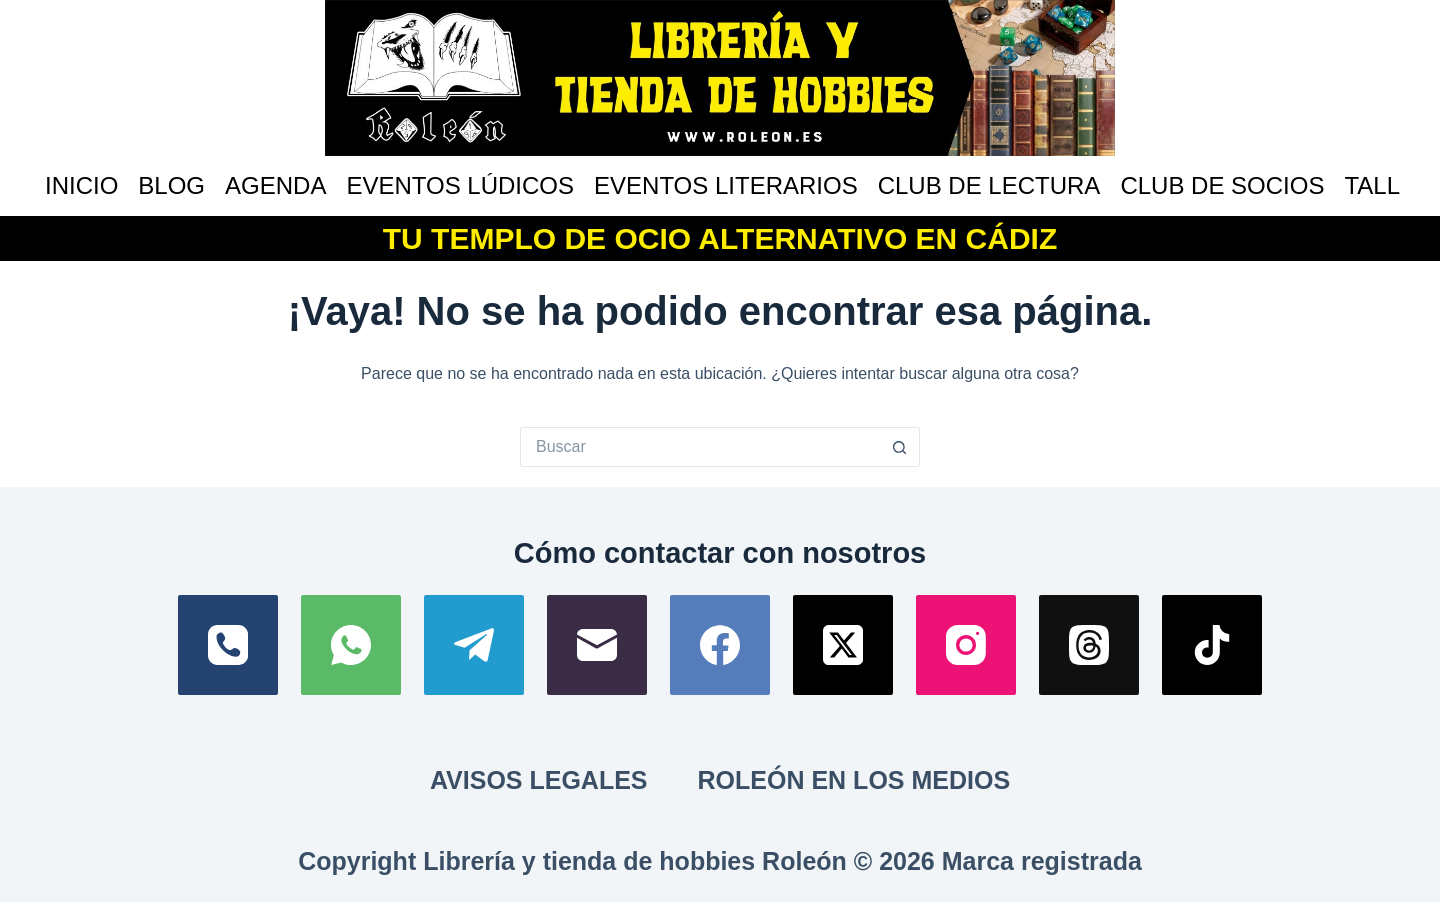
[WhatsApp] (351, 645)
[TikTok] (1212, 645)
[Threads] (1089, 645)
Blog (171, 185)
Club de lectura (989, 185)
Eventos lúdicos (460, 185)
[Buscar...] (700, 447)
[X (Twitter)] (843, 645)
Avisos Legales (539, 780)
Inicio (81, 185)
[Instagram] (966, 645)
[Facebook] (720, 645)
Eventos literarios (726, 185)
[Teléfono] (228, 645)
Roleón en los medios (854, 780)
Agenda (275, 185)
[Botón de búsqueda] (900, 447)
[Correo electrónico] (597, 645)
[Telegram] (474, 645)
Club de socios (1222, 185)
